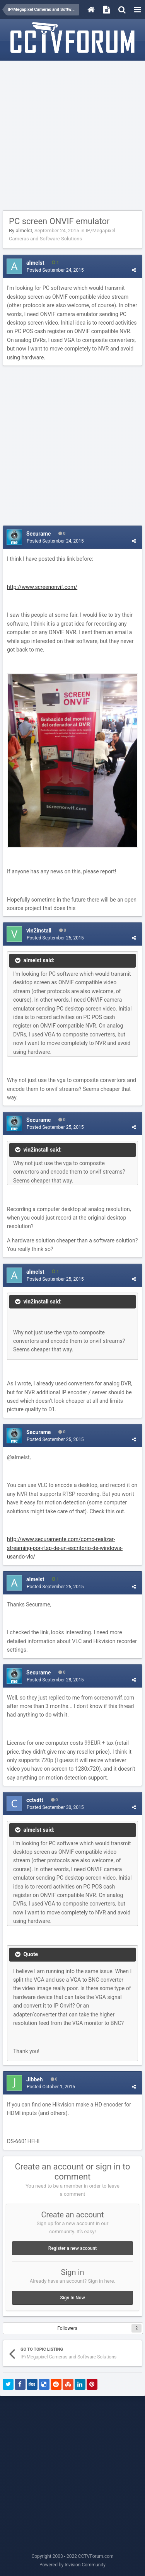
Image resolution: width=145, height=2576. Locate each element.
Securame (38, 534)
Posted (55, 270)
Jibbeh (34, 2079)
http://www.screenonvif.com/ (42, 587)
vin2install (38, 930)
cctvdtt (34, 1800)
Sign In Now (72, 2297)
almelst (23, 230)
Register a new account (72, 2248)
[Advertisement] (72, 135)
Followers (67, 2328)
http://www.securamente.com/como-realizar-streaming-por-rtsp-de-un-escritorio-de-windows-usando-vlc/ (65, 1548)
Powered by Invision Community (72, 2564)
